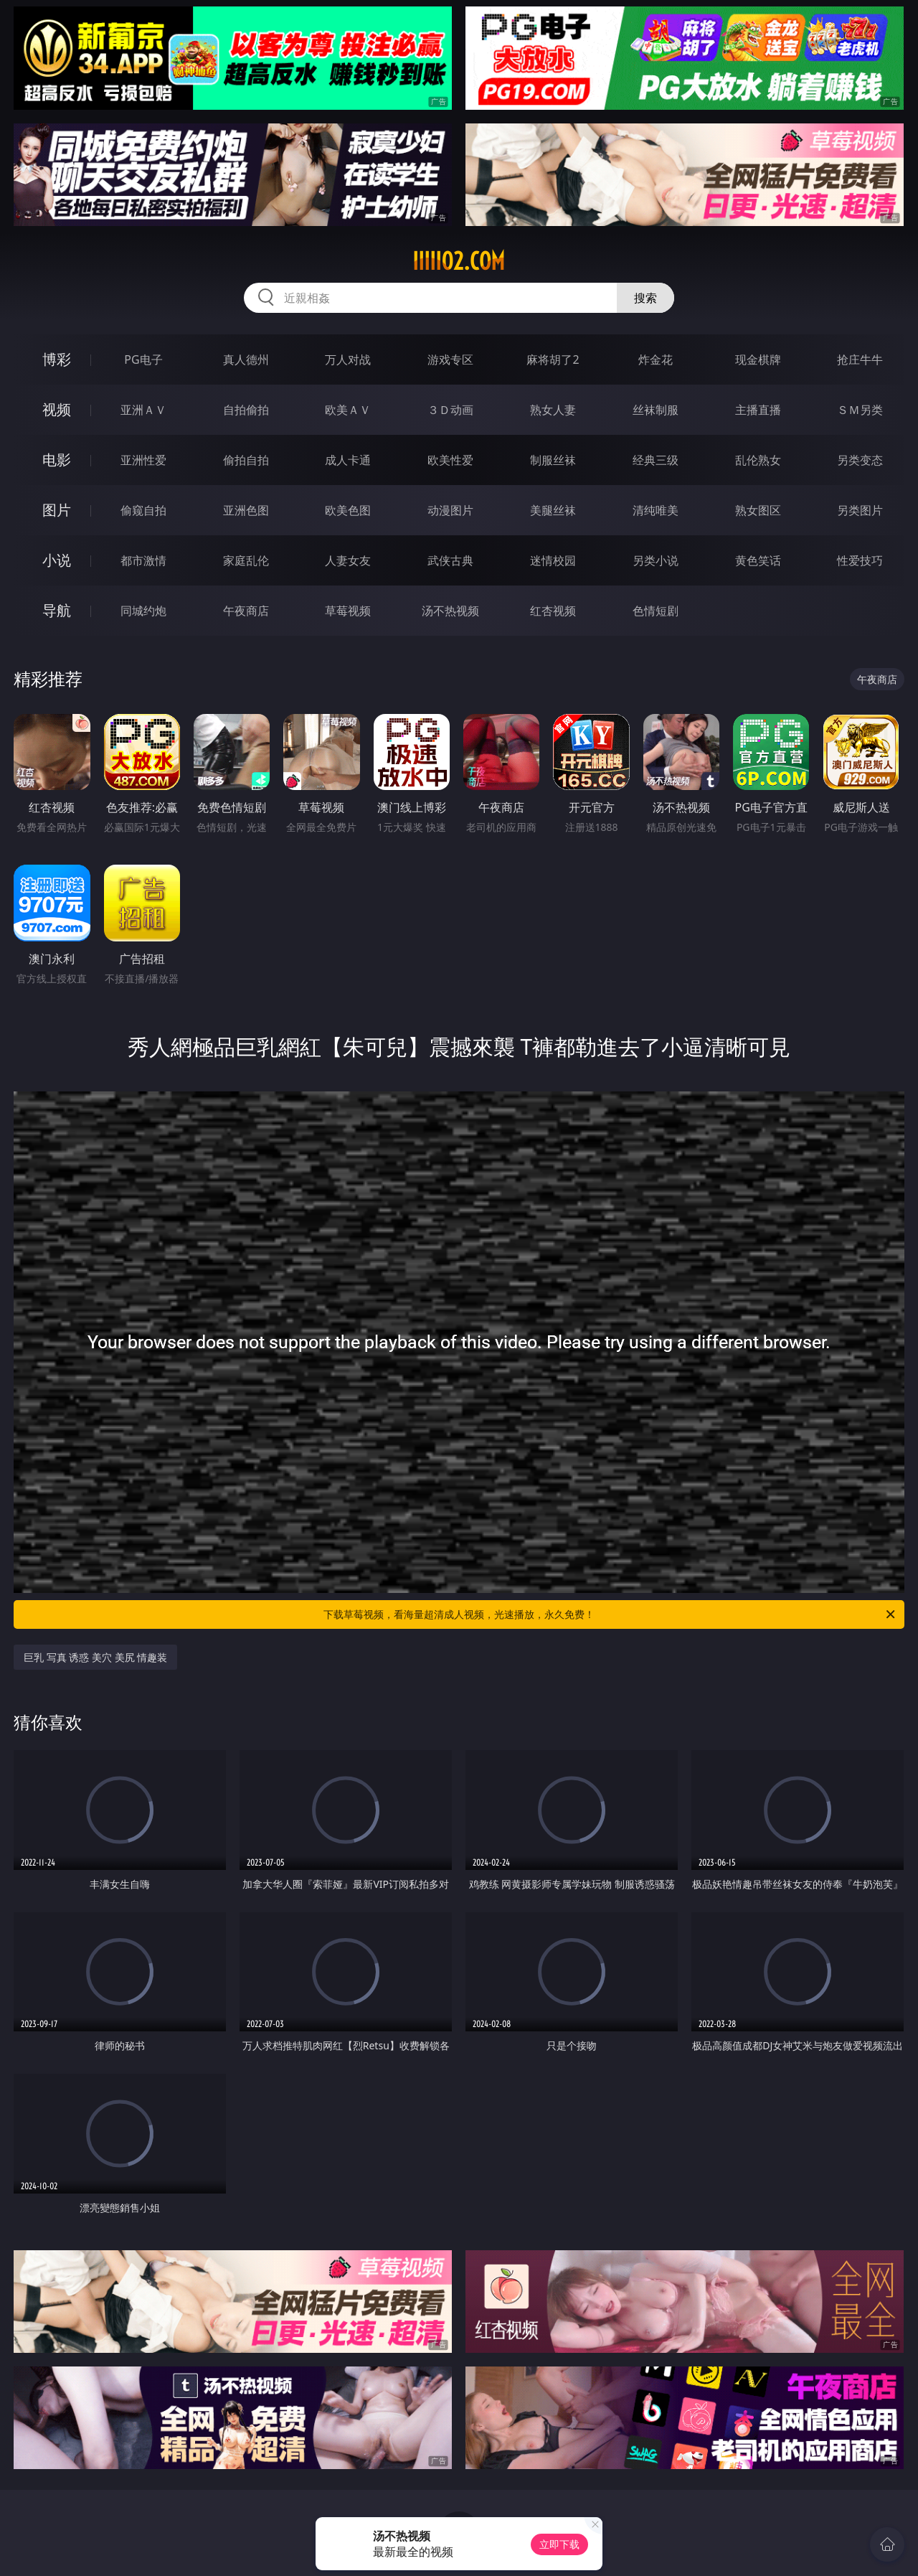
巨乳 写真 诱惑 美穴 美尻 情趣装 (95, 1657)
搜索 (645, 298)
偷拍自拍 (246, 460)
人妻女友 (348, 560)
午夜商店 (246, 611)
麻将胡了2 (552, 359)
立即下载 (559, 2544)
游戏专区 (450, 359)
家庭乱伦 (246, 560)
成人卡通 (348, 460)
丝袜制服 (655, 410)
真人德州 (246, 359)
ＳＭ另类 (860, 410)
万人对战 (348, 359)
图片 (56, 510)
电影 (56, 459)
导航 (56, 610)
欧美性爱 (450, 460)
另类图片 (860, 510)
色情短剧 (655, 611)
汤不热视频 (450, 611)
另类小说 (655, 560)
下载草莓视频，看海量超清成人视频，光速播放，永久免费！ (610, 1614)
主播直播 (758, 410)
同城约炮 (143, 611)
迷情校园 (553, 560)
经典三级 (655, 460)
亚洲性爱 (143, 460)
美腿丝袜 (553, 510)
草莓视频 (348, 611)
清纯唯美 (655, 510)
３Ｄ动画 (450, 410)
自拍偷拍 (246, 410)
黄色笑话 (758, 560)
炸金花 (655, 359)
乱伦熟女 (758, 460)
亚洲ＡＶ (143, 410)
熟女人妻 (553, 410)
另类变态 (860, 460)
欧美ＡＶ (348, 410)
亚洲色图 (246, 510)
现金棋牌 (758, 359)
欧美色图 (348, 510)
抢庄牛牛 (860, 359)
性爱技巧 (860, 560)
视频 (56, 409)
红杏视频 (553, 611)
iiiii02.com (458, 261)
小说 (56, 560)
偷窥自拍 (143, 510)
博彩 (56, 359)
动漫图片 (450, 510)
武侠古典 (450, 560)
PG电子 (143, 359)
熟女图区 (758, 510)
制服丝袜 (553, 460)
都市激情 (143, 560)
